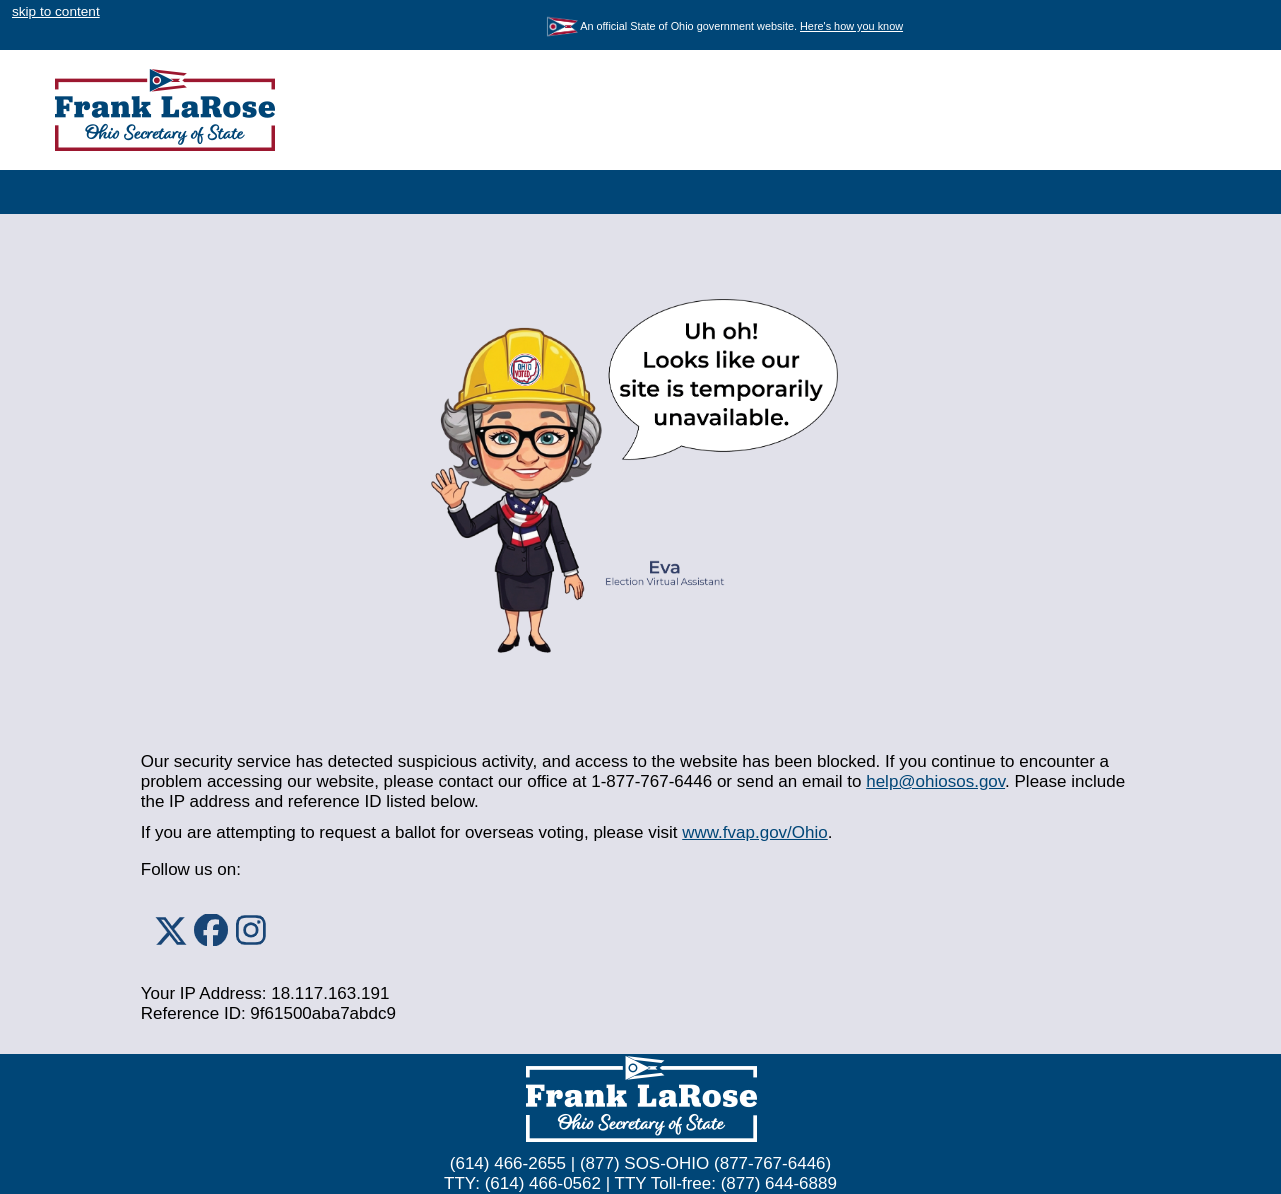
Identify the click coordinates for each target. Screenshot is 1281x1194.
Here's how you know (851, 26)
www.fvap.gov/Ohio (755, 832)
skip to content (56, 11)
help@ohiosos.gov (935, 781)
